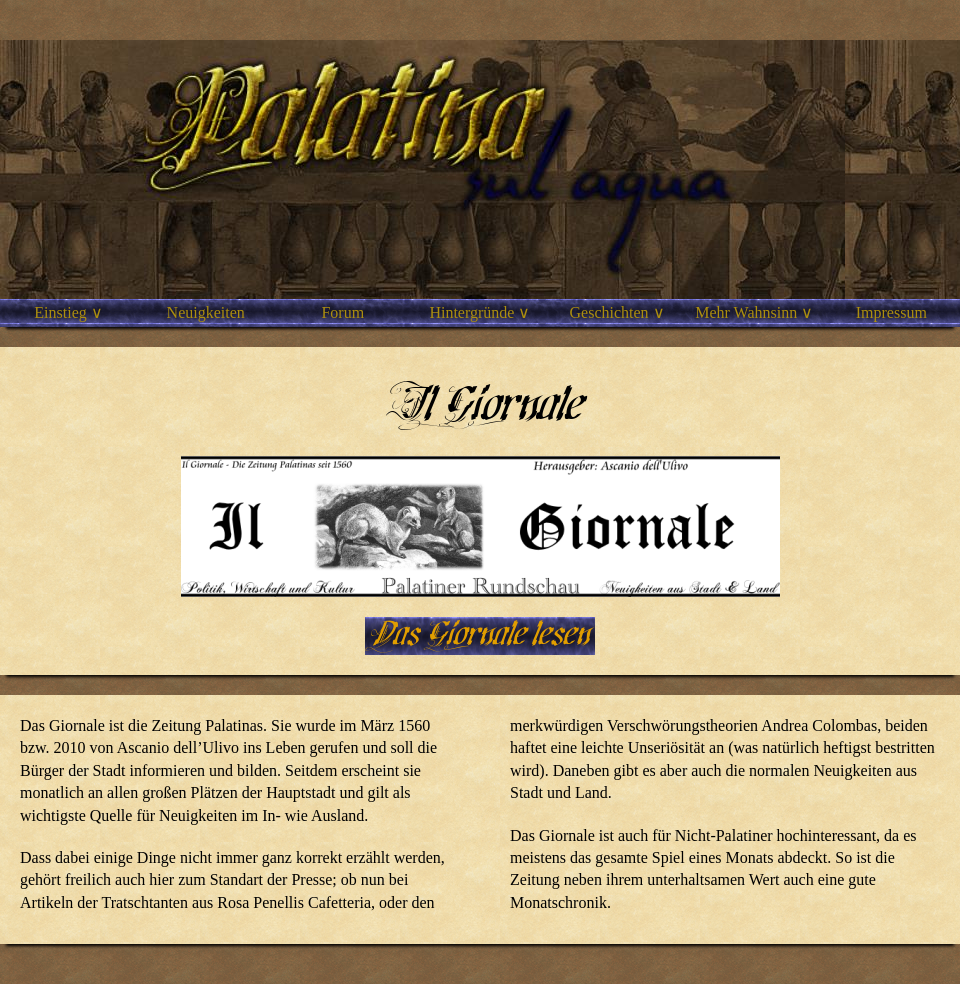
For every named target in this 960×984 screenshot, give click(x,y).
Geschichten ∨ (617, 312)
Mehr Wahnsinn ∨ (754, 312)
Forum (342, 312)
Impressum (891, 312)
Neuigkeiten (206, 312)
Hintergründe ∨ (479, 312)
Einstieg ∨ (68, 312)
